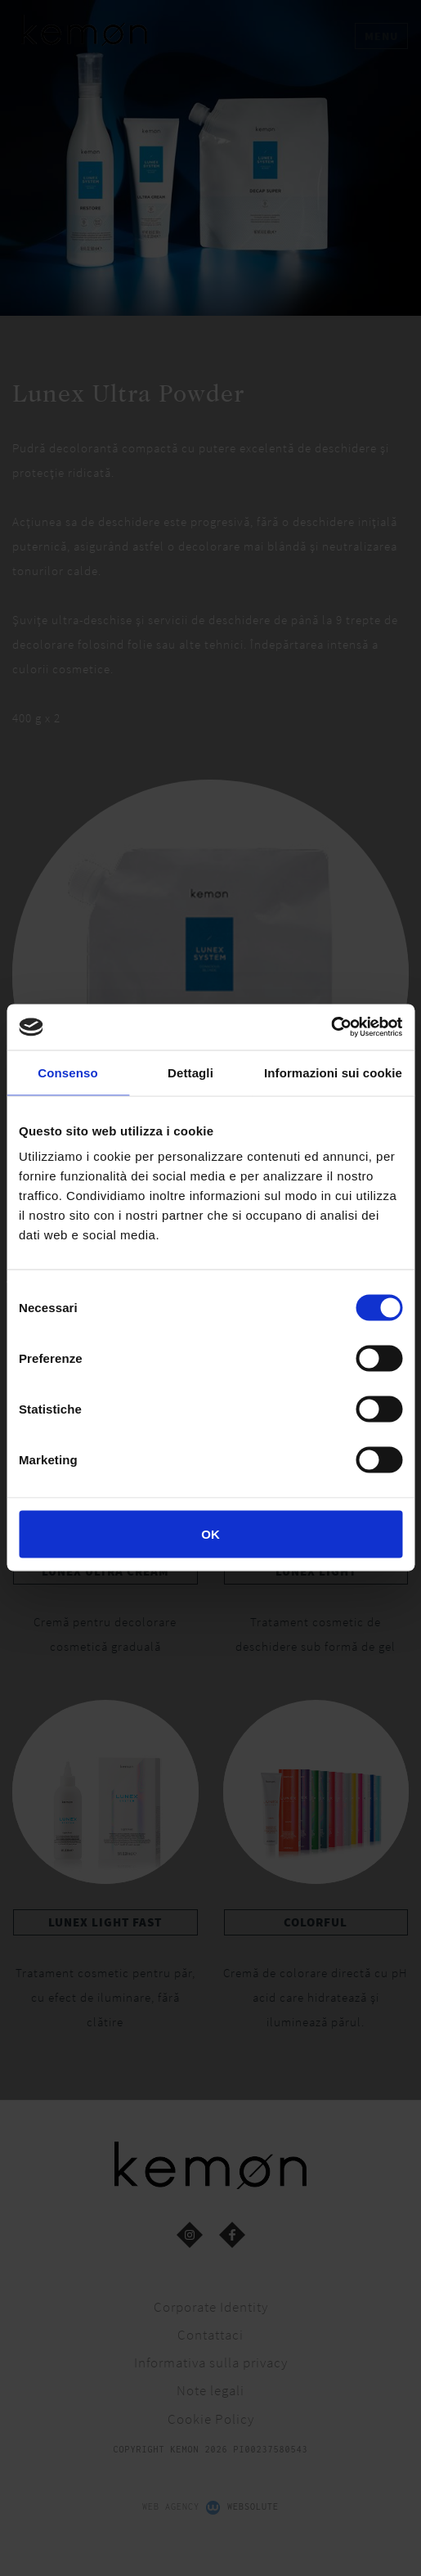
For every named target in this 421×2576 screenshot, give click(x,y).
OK (210, 1534)
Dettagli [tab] (190, 1072)
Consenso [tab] (67, 1072)
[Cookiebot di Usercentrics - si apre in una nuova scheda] (330, 1027)
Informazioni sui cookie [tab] (333, 1072)
